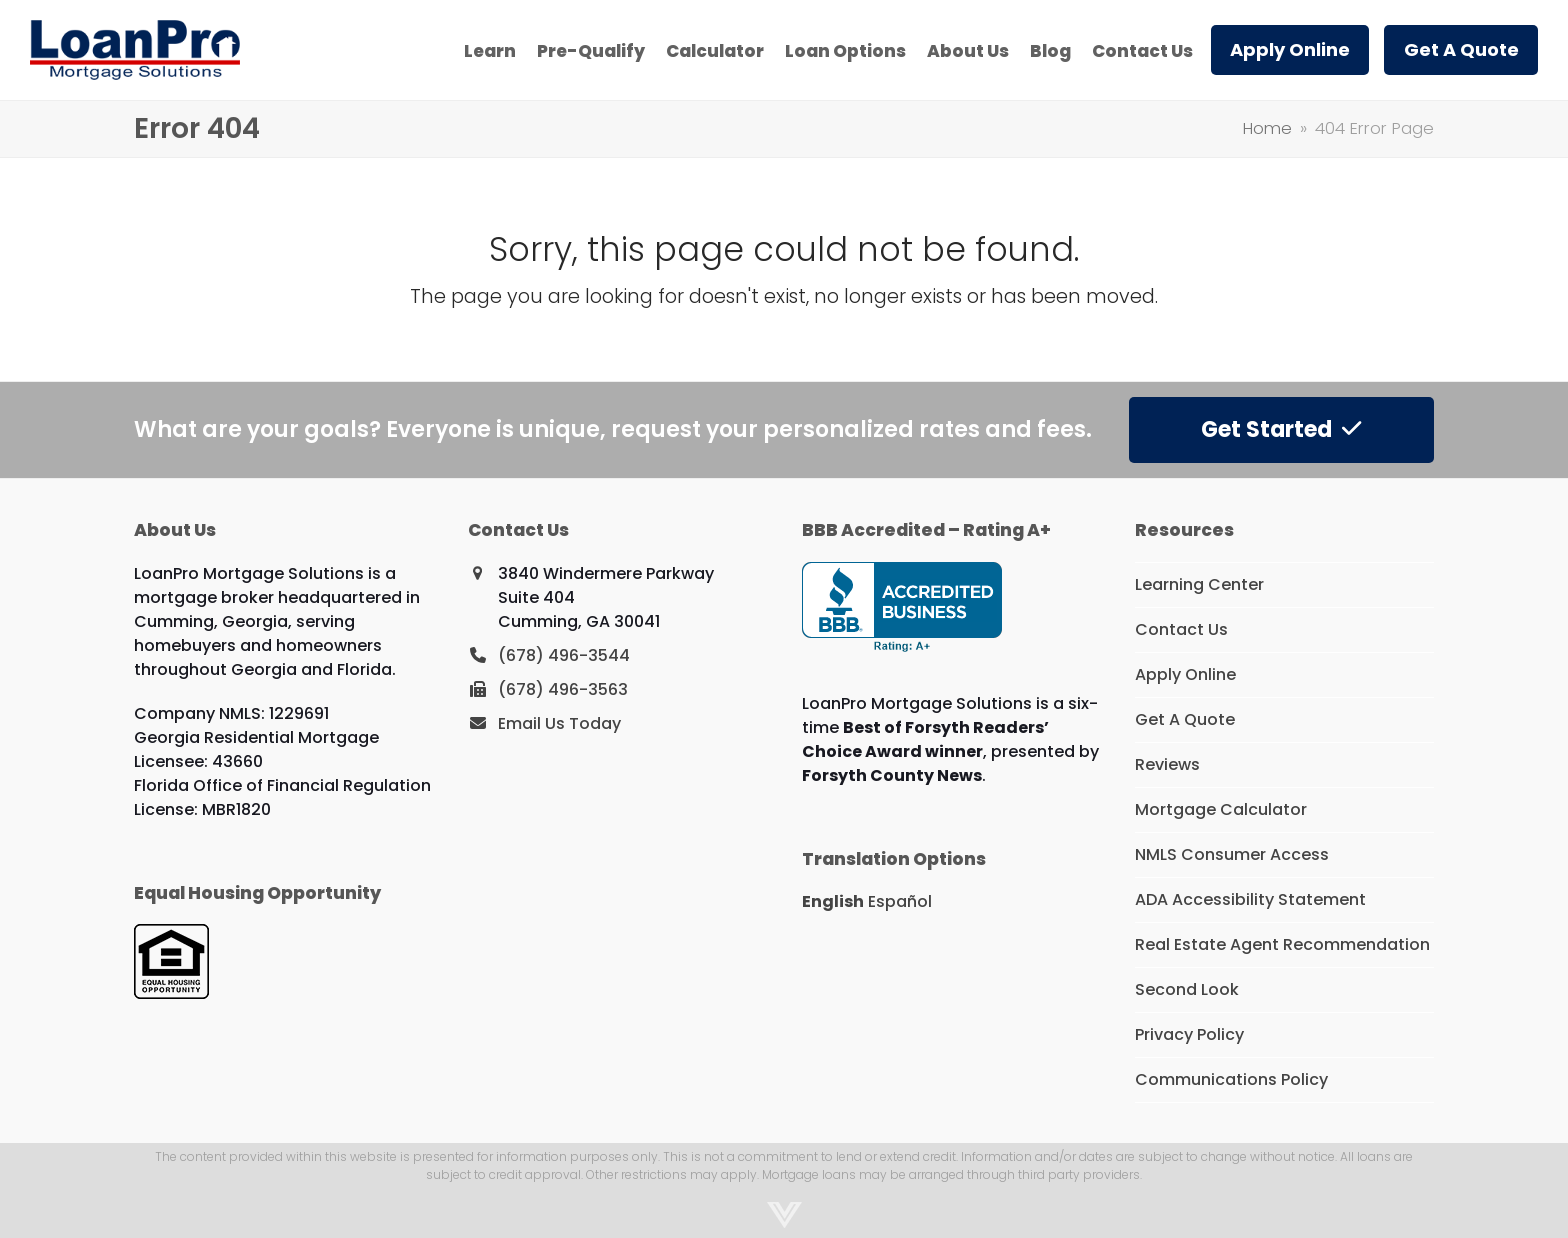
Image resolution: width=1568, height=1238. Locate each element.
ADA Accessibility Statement (1250, 899)
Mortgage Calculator (1221, 809)
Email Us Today (559, 723)
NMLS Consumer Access (1232, 854)
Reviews (1167, 764)
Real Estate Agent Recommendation (1282, 944)
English (833, 901)
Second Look (1187, 989)
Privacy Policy (1189, 1034)
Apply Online (1185, 674)
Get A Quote (1185, 719)
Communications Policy (1231, 1079)
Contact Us (1181, 629)
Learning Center (1199, 584)
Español (900, 901)
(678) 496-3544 (564, 655)
